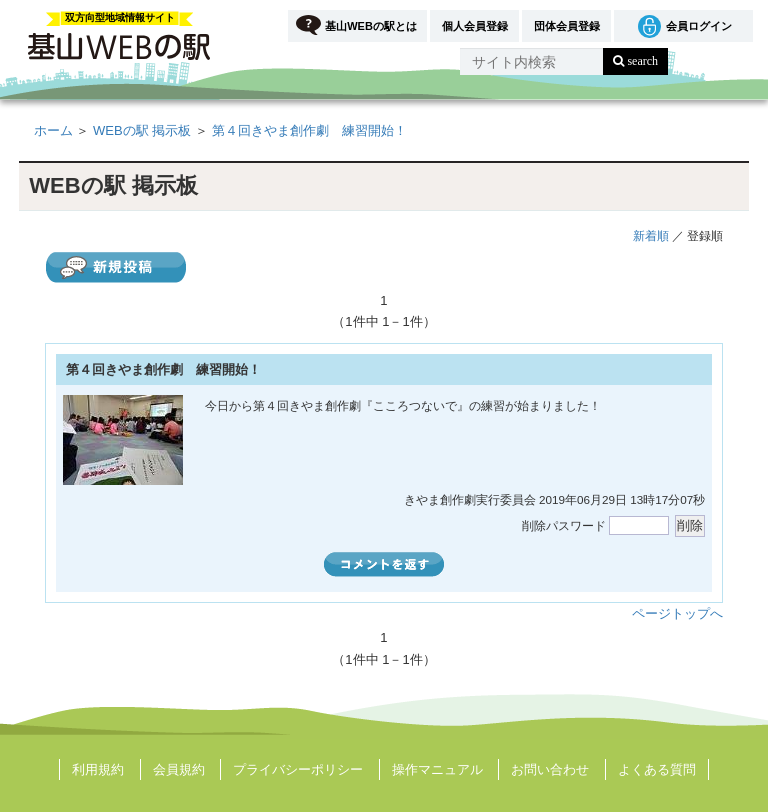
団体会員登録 (567, 26)
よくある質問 (657, 769)
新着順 (651, 235)
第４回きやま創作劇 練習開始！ (309, 130)
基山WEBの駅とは (371, 26)
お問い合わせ (550, 769)
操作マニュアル (437, 769)
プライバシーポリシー (298, 769)
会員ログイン (699, 26)
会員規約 (179, 769)
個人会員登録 (475, 26)
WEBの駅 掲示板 (142, 130)
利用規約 (98, 769)
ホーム (53, 130)
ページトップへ (677, 613)
